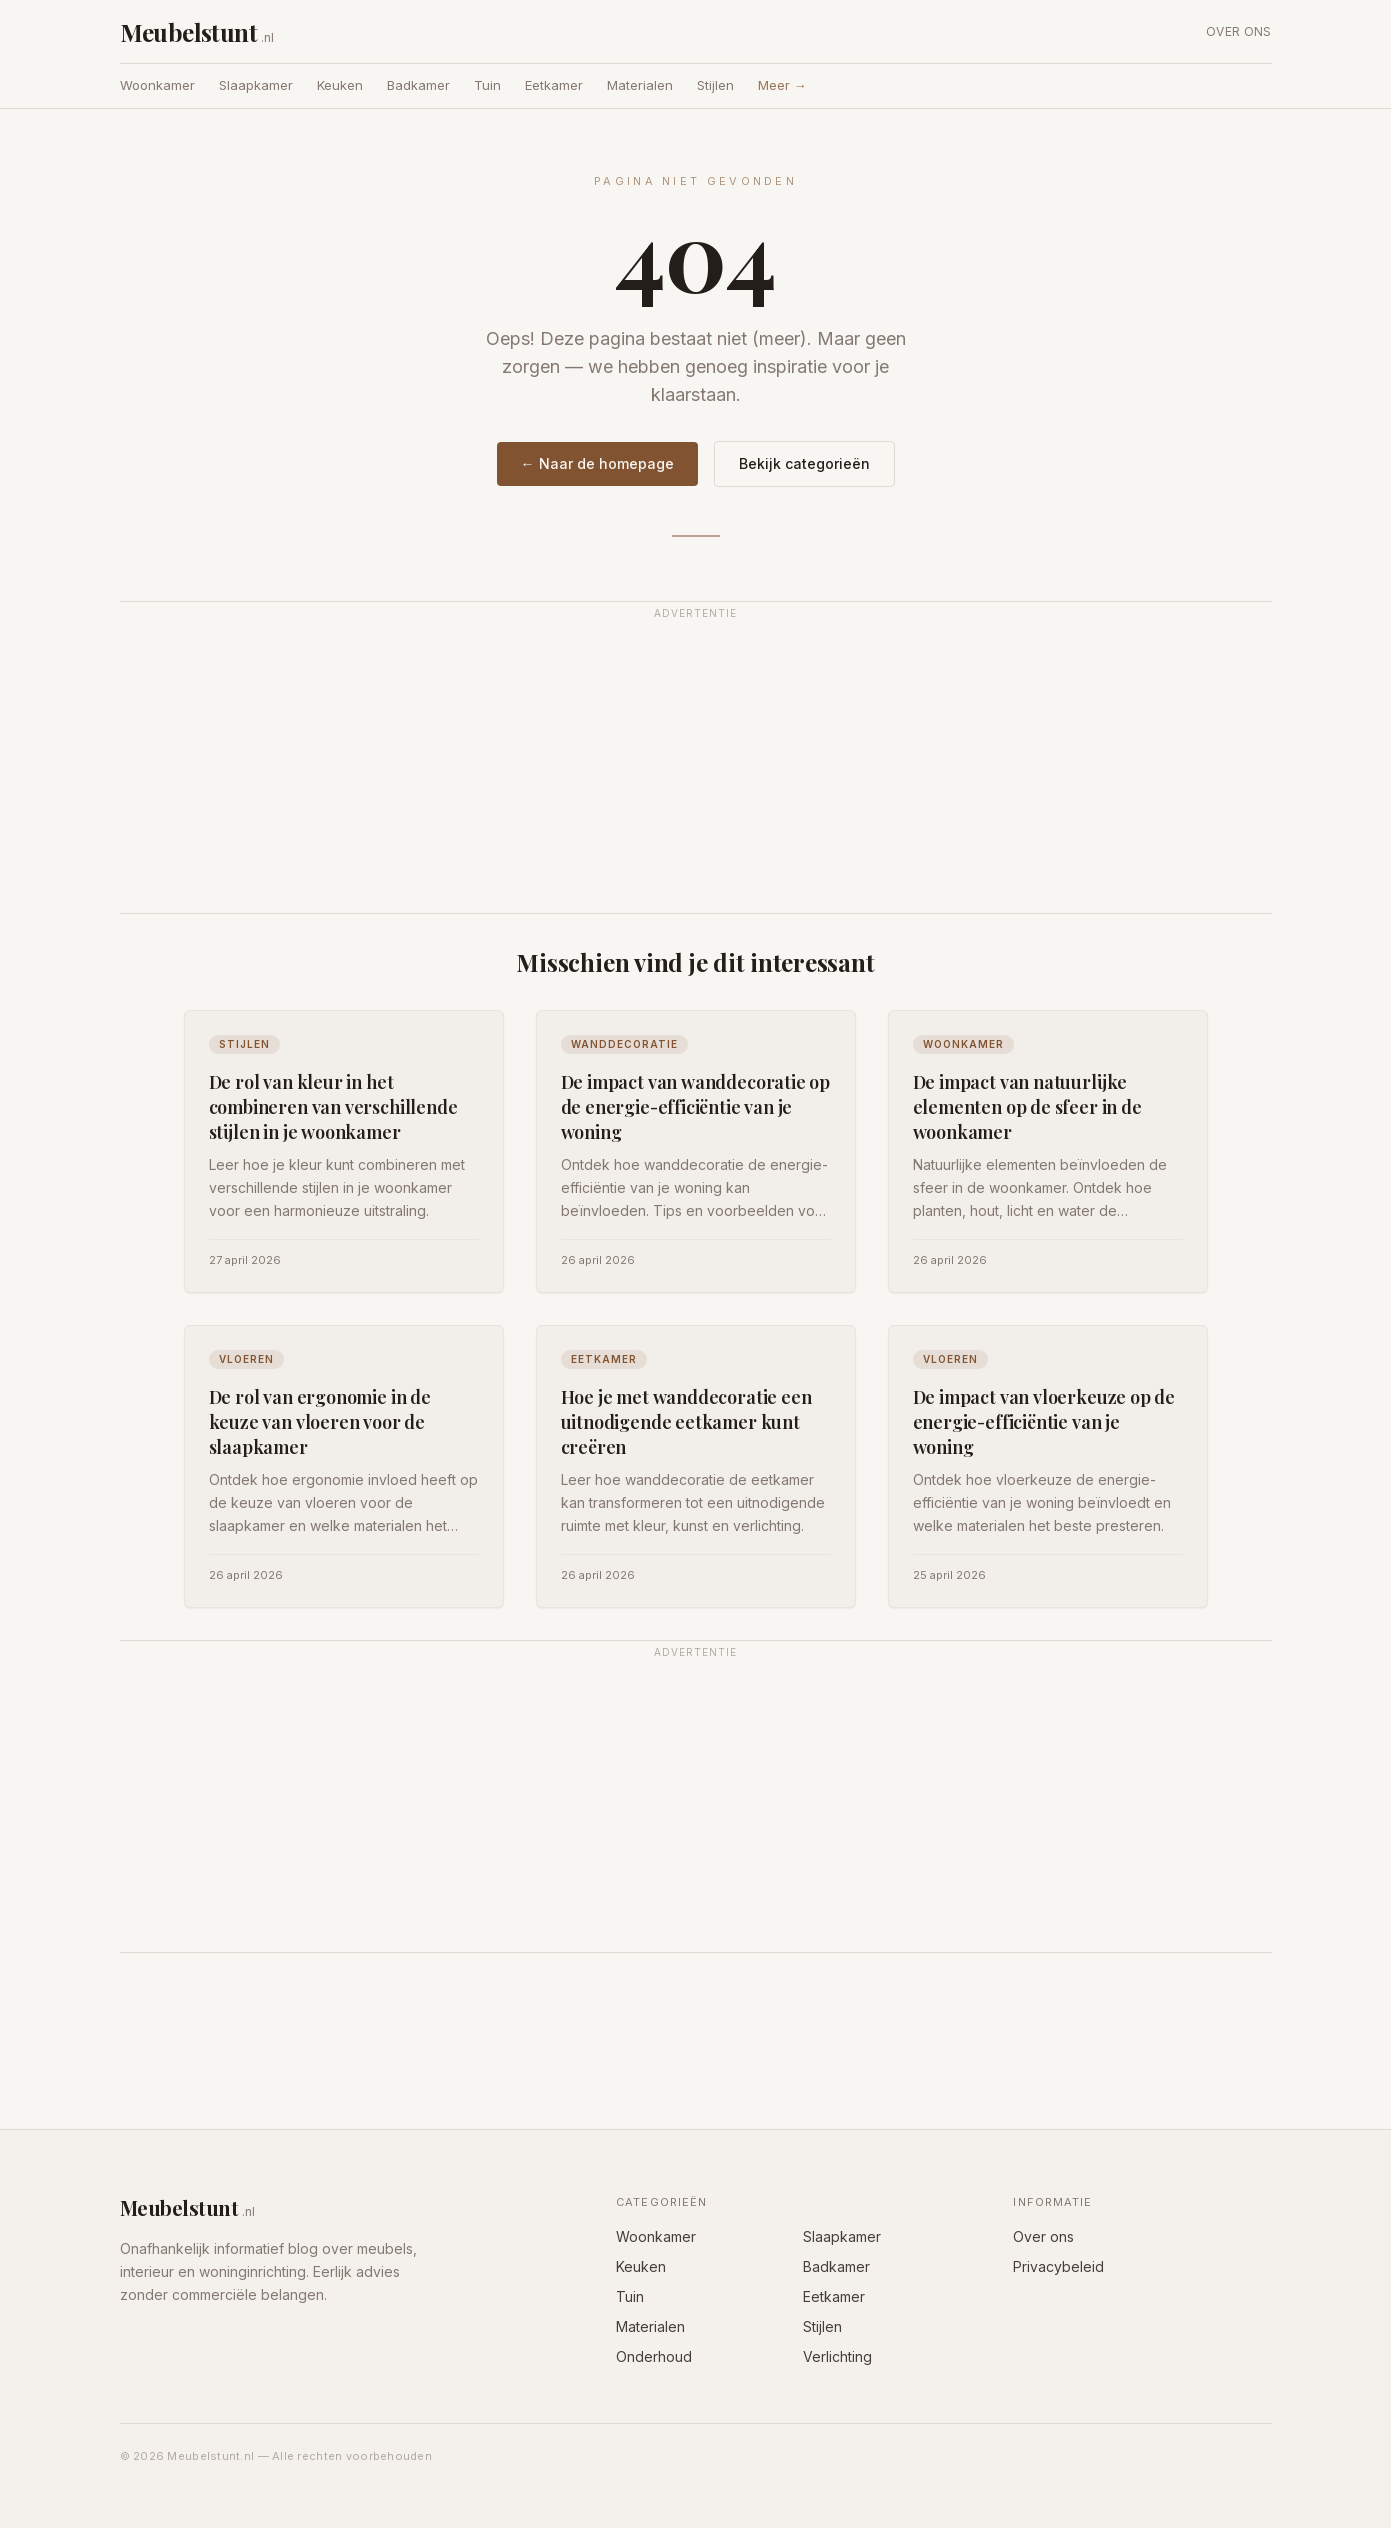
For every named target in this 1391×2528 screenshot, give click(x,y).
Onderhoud (654, 2356)
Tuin (487, 85)
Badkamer (418, 85)
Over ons (1238, 31)
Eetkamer (554, 85)
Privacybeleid (1058, 2266)
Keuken (340, 85)
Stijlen (715, 85)
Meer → (782, 85)
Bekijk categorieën (804, 463)
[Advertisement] (696, 769)
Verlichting (837, 2356)
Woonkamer (157, 85)
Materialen (640, 85)
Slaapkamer (256, 85)
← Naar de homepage (597, 463)
